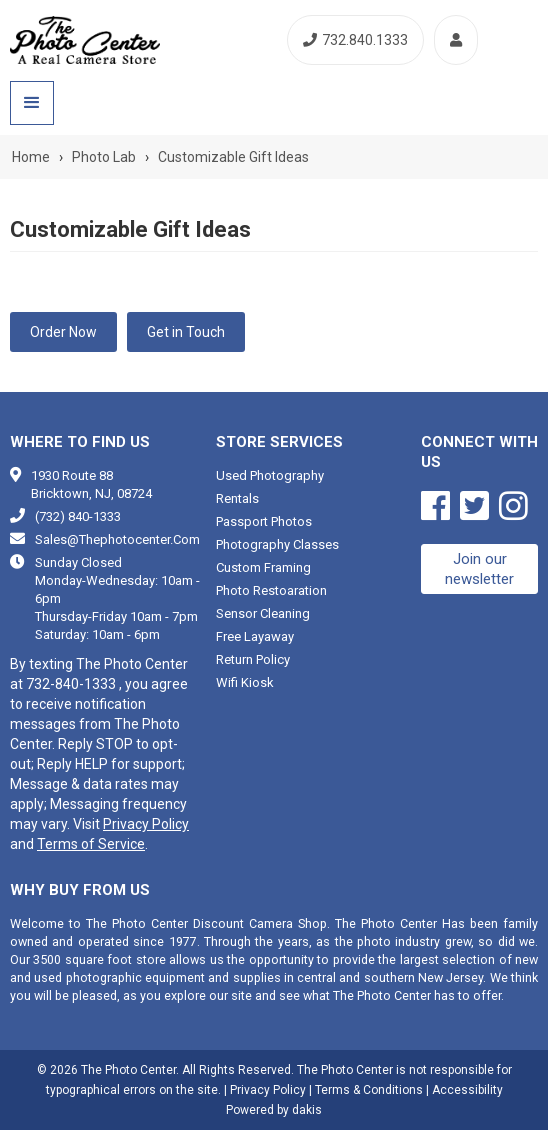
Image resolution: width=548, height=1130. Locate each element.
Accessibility (467, 1090)
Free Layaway (255, 636)
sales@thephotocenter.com (117, 539)
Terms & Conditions (369, 1090)
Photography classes (277, 544)
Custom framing (263, 567)
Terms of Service (91, 844)
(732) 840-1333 (78, 516)
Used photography (270, 475)
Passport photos (264, 521)
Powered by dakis (274, 1110)
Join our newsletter (479, 569)
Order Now (63, 332)
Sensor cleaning (263, 613)
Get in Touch (186, 332)
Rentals (237, 498)
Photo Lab (104, 157)
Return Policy (253, 659)
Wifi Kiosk (245, 682)
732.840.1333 (355, 40)
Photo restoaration (271, 590)
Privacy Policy (146, 824)
